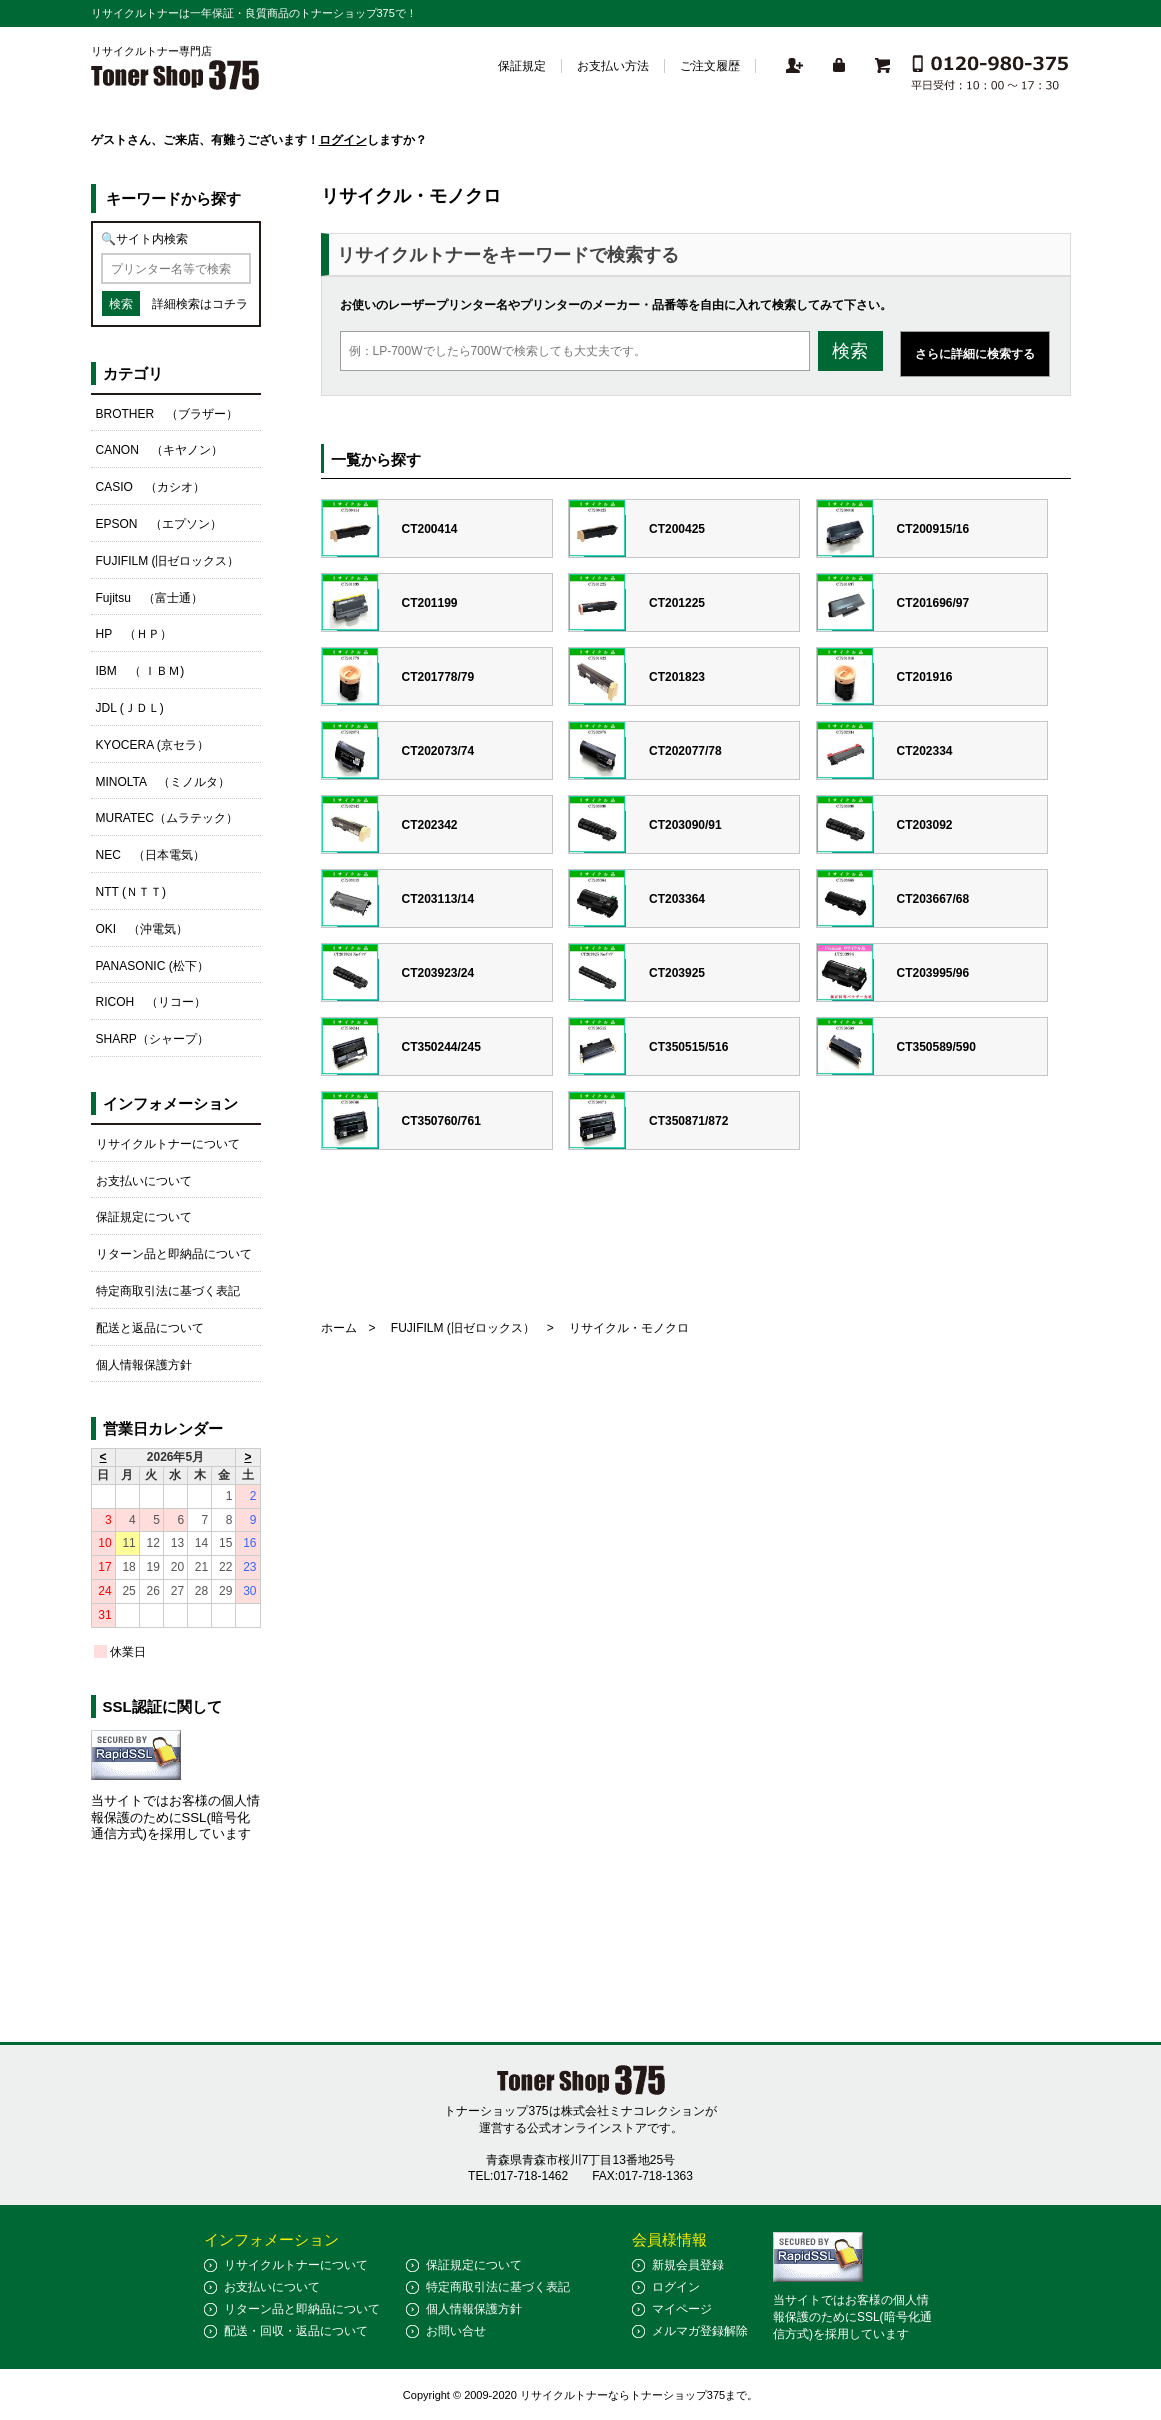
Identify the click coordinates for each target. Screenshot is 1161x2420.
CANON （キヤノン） (159, 450)
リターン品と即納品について (174, 1254)
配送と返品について (150, 1328)
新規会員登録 (688, 2265)
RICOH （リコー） (151, 1002)
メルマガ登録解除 (700, 2331)
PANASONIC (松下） (152, 966)
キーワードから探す (173, 198)
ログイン (343, 140)
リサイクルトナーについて (168, 1144)
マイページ (682, 2309)
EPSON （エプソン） (159, 524)
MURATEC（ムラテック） (167, 818)
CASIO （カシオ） (150, 487)
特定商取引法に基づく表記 (168, 1291)
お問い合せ (456, 2331)
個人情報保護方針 (144, 1365)
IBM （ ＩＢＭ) (140, 671)
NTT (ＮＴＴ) (131, 892)
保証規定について (144, 1217)
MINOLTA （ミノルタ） (163, 782)
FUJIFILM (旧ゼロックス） (463, 1328)
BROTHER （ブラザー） (167, 414)
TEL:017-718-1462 (518, 2176)
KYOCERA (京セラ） (152, 745)
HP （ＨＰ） (134, 634)
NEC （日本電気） (150, 855)
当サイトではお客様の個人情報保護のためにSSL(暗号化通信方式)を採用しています (175, 1817)
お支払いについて (144, 1181)
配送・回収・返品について (296, 2331)
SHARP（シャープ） (152, 1039)
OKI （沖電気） (142, 929)
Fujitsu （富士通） (149, 598)
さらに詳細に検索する (975, 354)
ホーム (339, 1328)
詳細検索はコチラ (200, 304)
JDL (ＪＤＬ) (130, 708)
